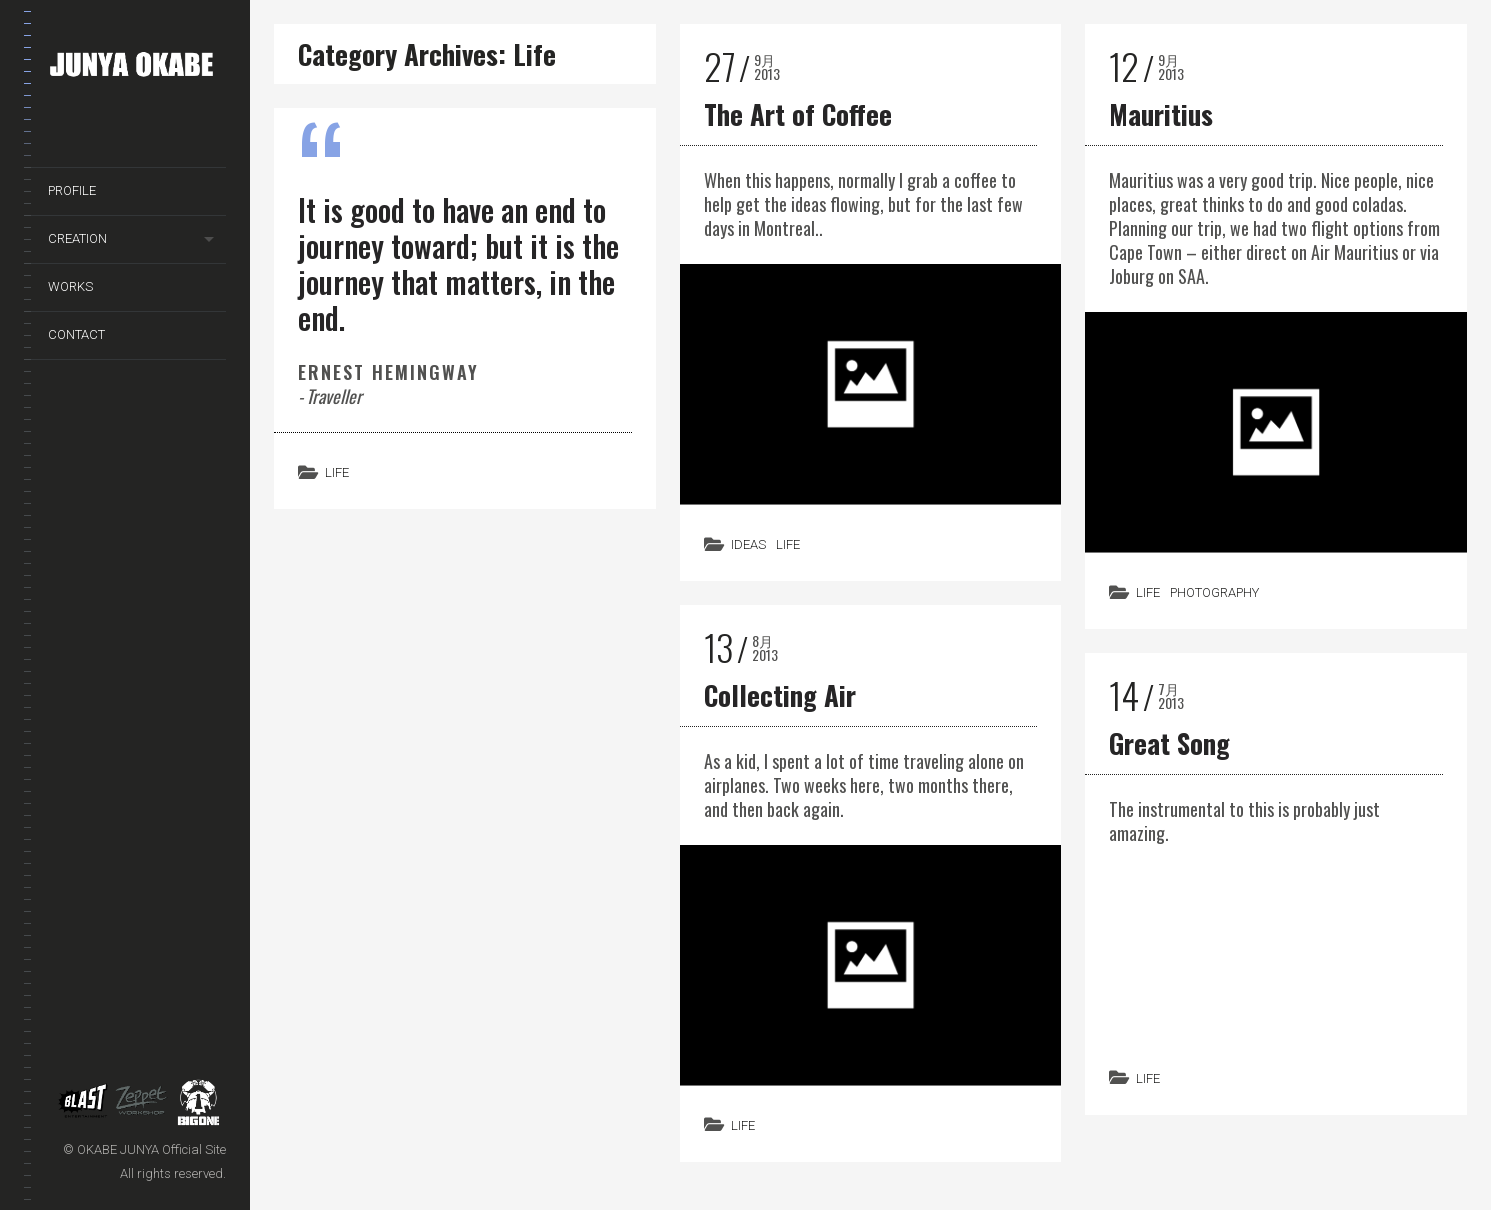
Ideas (748, 544)
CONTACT (76, 334)
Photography (1214, 592)
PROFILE (72, 190)
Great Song (1169, 743)
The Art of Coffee (798, 114)
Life (337, 472)
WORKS (70, 286)
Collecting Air (780, 695)
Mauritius (1161, 114)
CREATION (77, 238)
